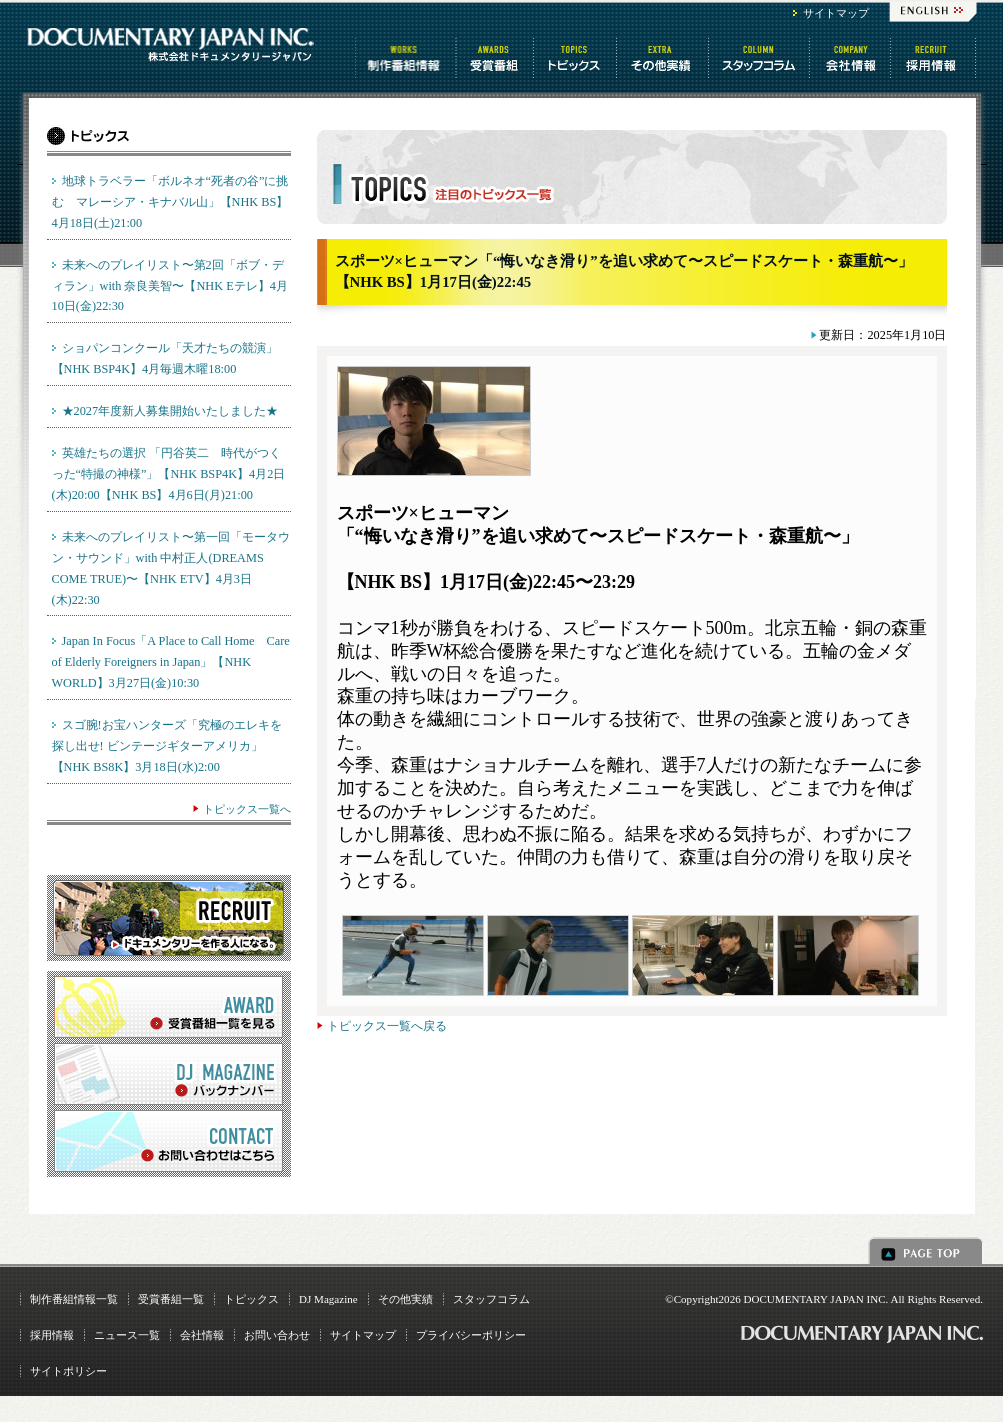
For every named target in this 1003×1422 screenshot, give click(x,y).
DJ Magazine (328, 1299)
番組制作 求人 (934, 58)
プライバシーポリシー (471, 1335)
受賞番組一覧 (171, 1299)
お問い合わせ (277, 1335)
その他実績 (405, 1299)
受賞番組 (496, 58)
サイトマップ (836, 13)
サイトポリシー (68, 1371)
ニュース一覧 (127, 1335)
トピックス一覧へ (247, 809)
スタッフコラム (760, 58)
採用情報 (52, 1335)
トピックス (576, 58)
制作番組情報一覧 (74, 1299)
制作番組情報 (406, 58)
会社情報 (851, 58)
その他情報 (664, 58)
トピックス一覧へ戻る (387, 1026)
